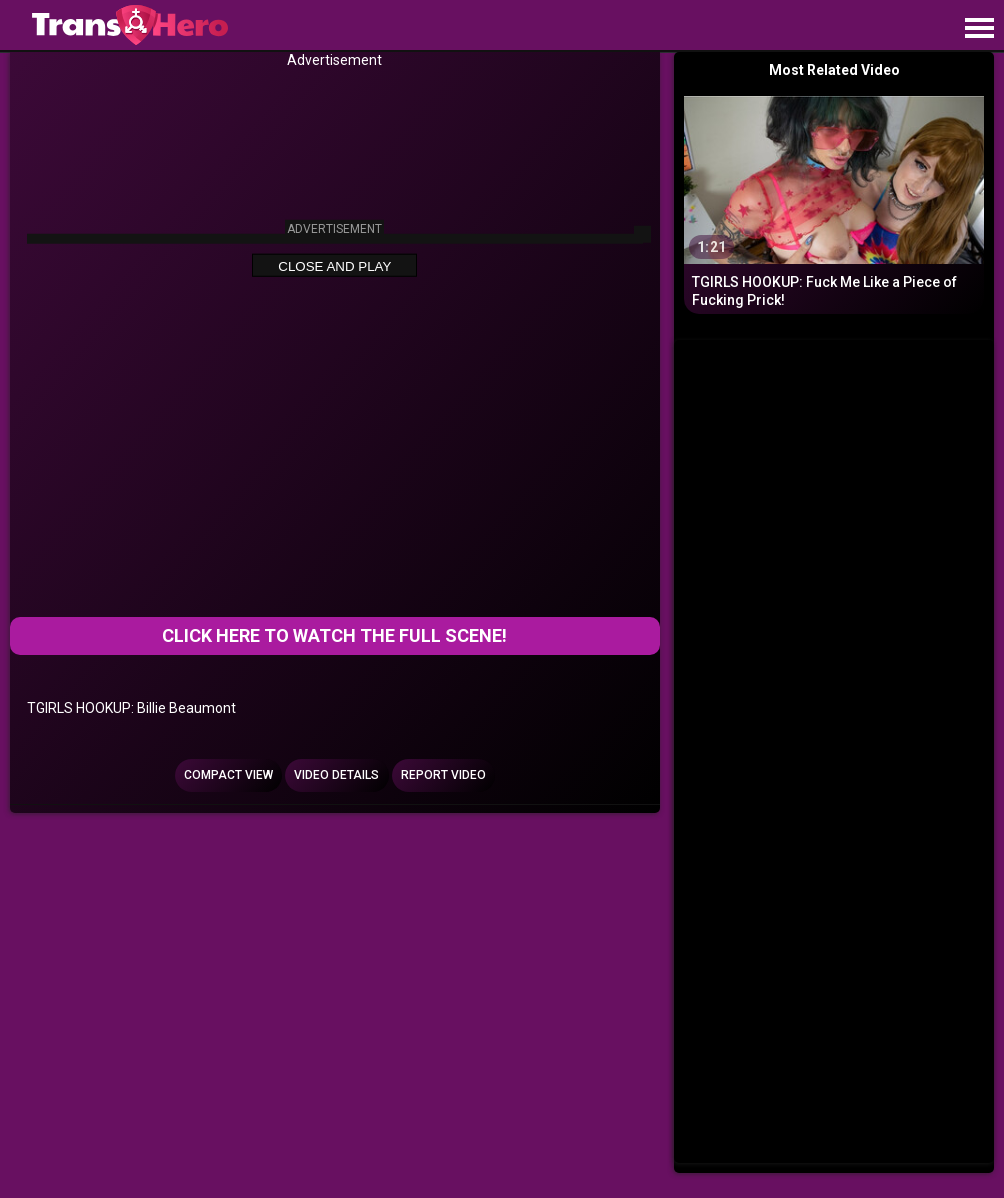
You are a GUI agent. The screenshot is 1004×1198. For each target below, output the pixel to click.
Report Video (443, 775)
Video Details (336, 775)
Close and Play (334, 265)
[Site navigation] (979, 29)
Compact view (228, 775)
